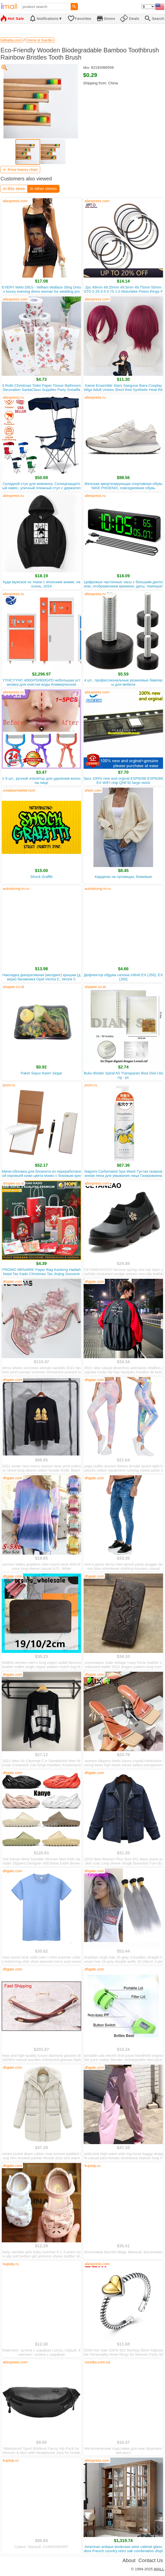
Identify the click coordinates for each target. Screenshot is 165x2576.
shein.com (93, 790)
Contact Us (150, 2560)
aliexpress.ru (13, 397)
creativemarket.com (19, 790)
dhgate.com (12, 1281)
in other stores (43, 188)
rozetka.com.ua (97, 2362)
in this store (14, 188)
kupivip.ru (92, 2165)
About (129, 2560)
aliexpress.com (15, 201)
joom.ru (9, 1085)
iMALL (159, 2569)
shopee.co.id (13, 987)
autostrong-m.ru (16, 888)
